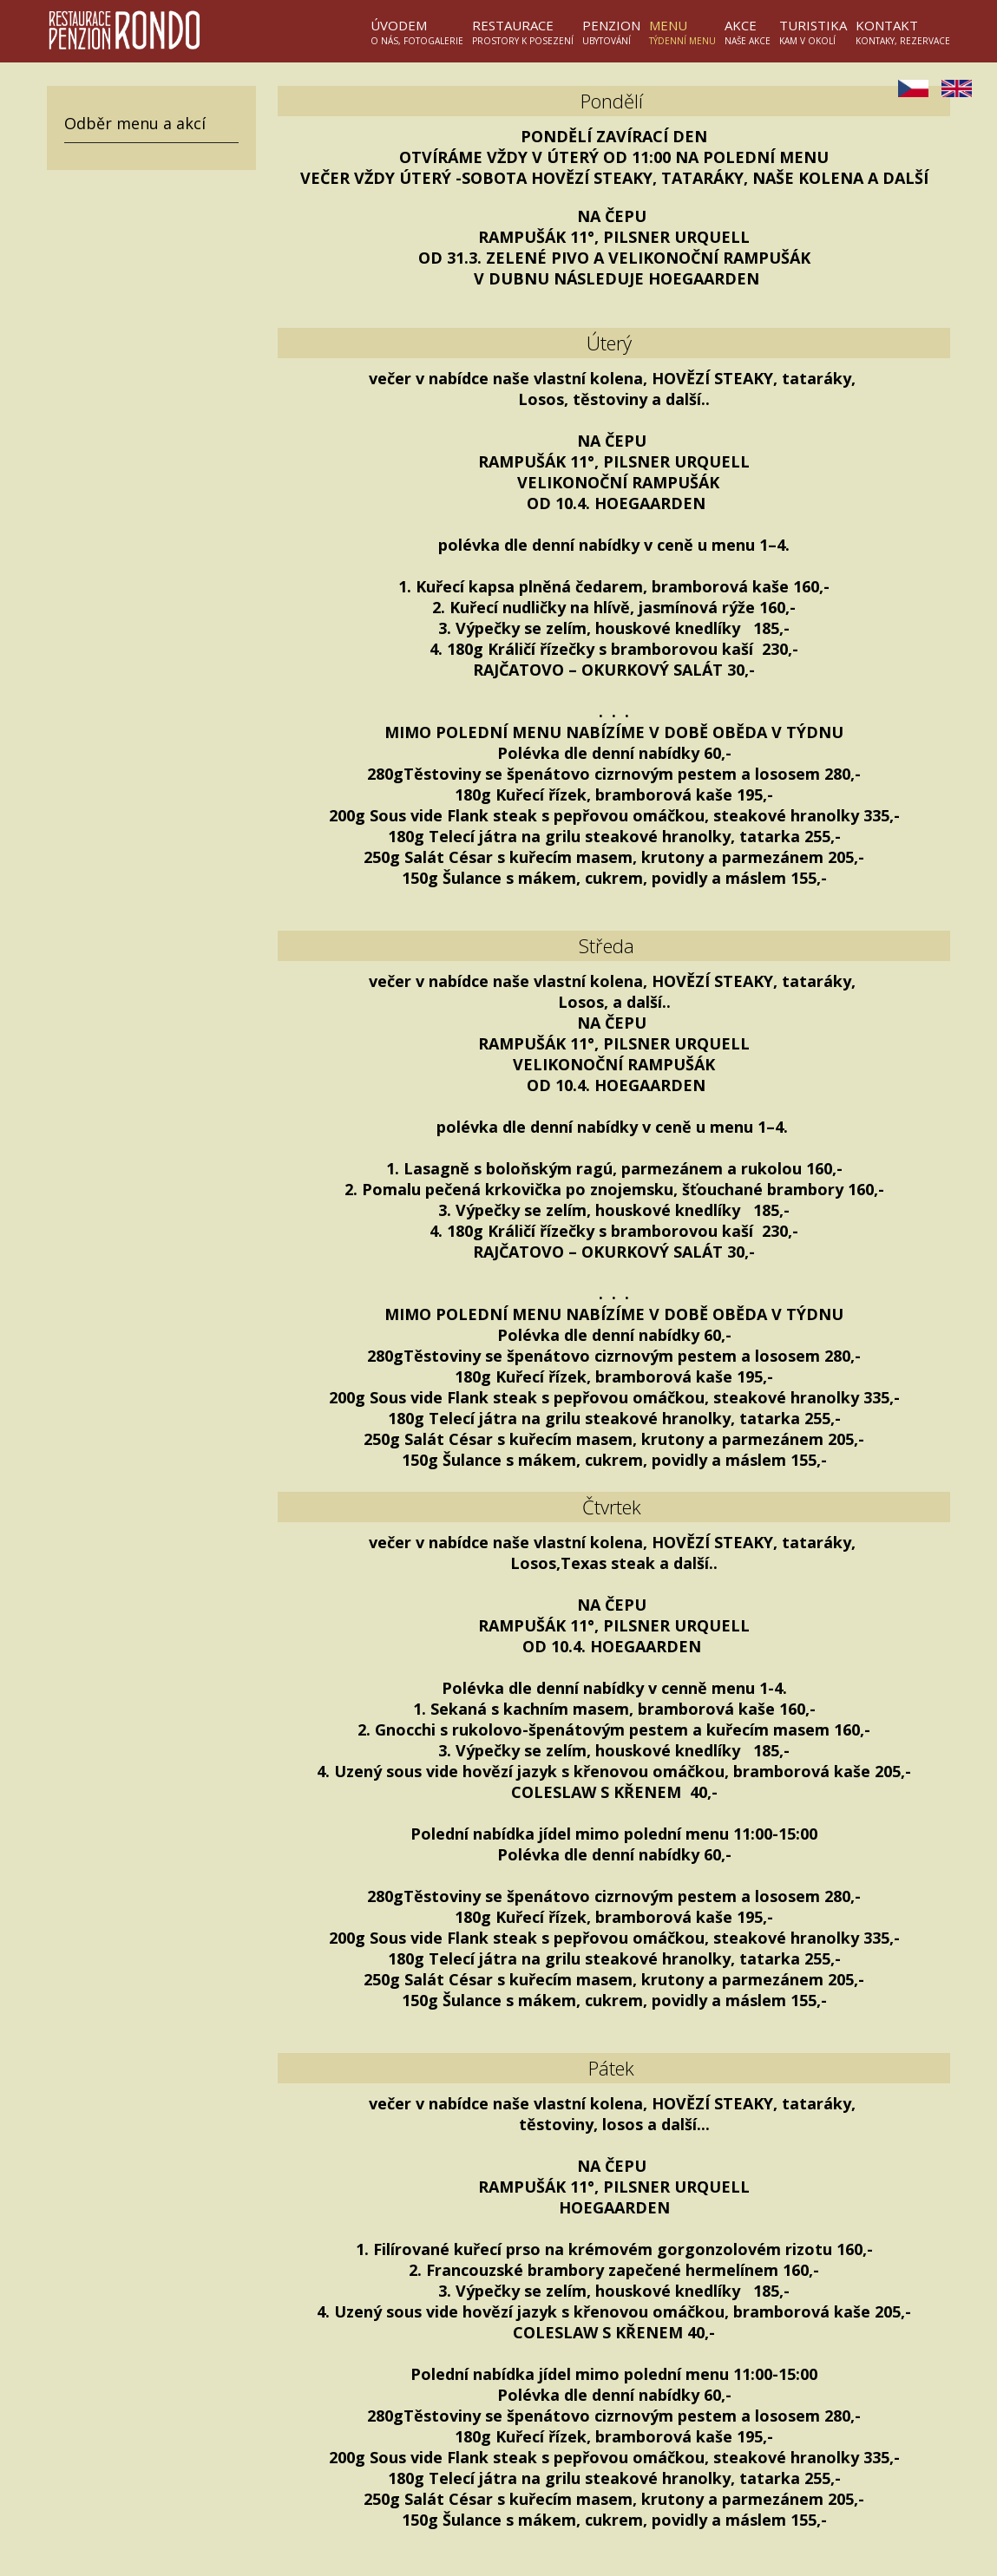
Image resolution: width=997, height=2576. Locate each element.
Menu (682, 31)
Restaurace (523, 31)
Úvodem (417, 31)
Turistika (813, 31)
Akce (748, 31)
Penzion (611, 31)
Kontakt (903, 31)
